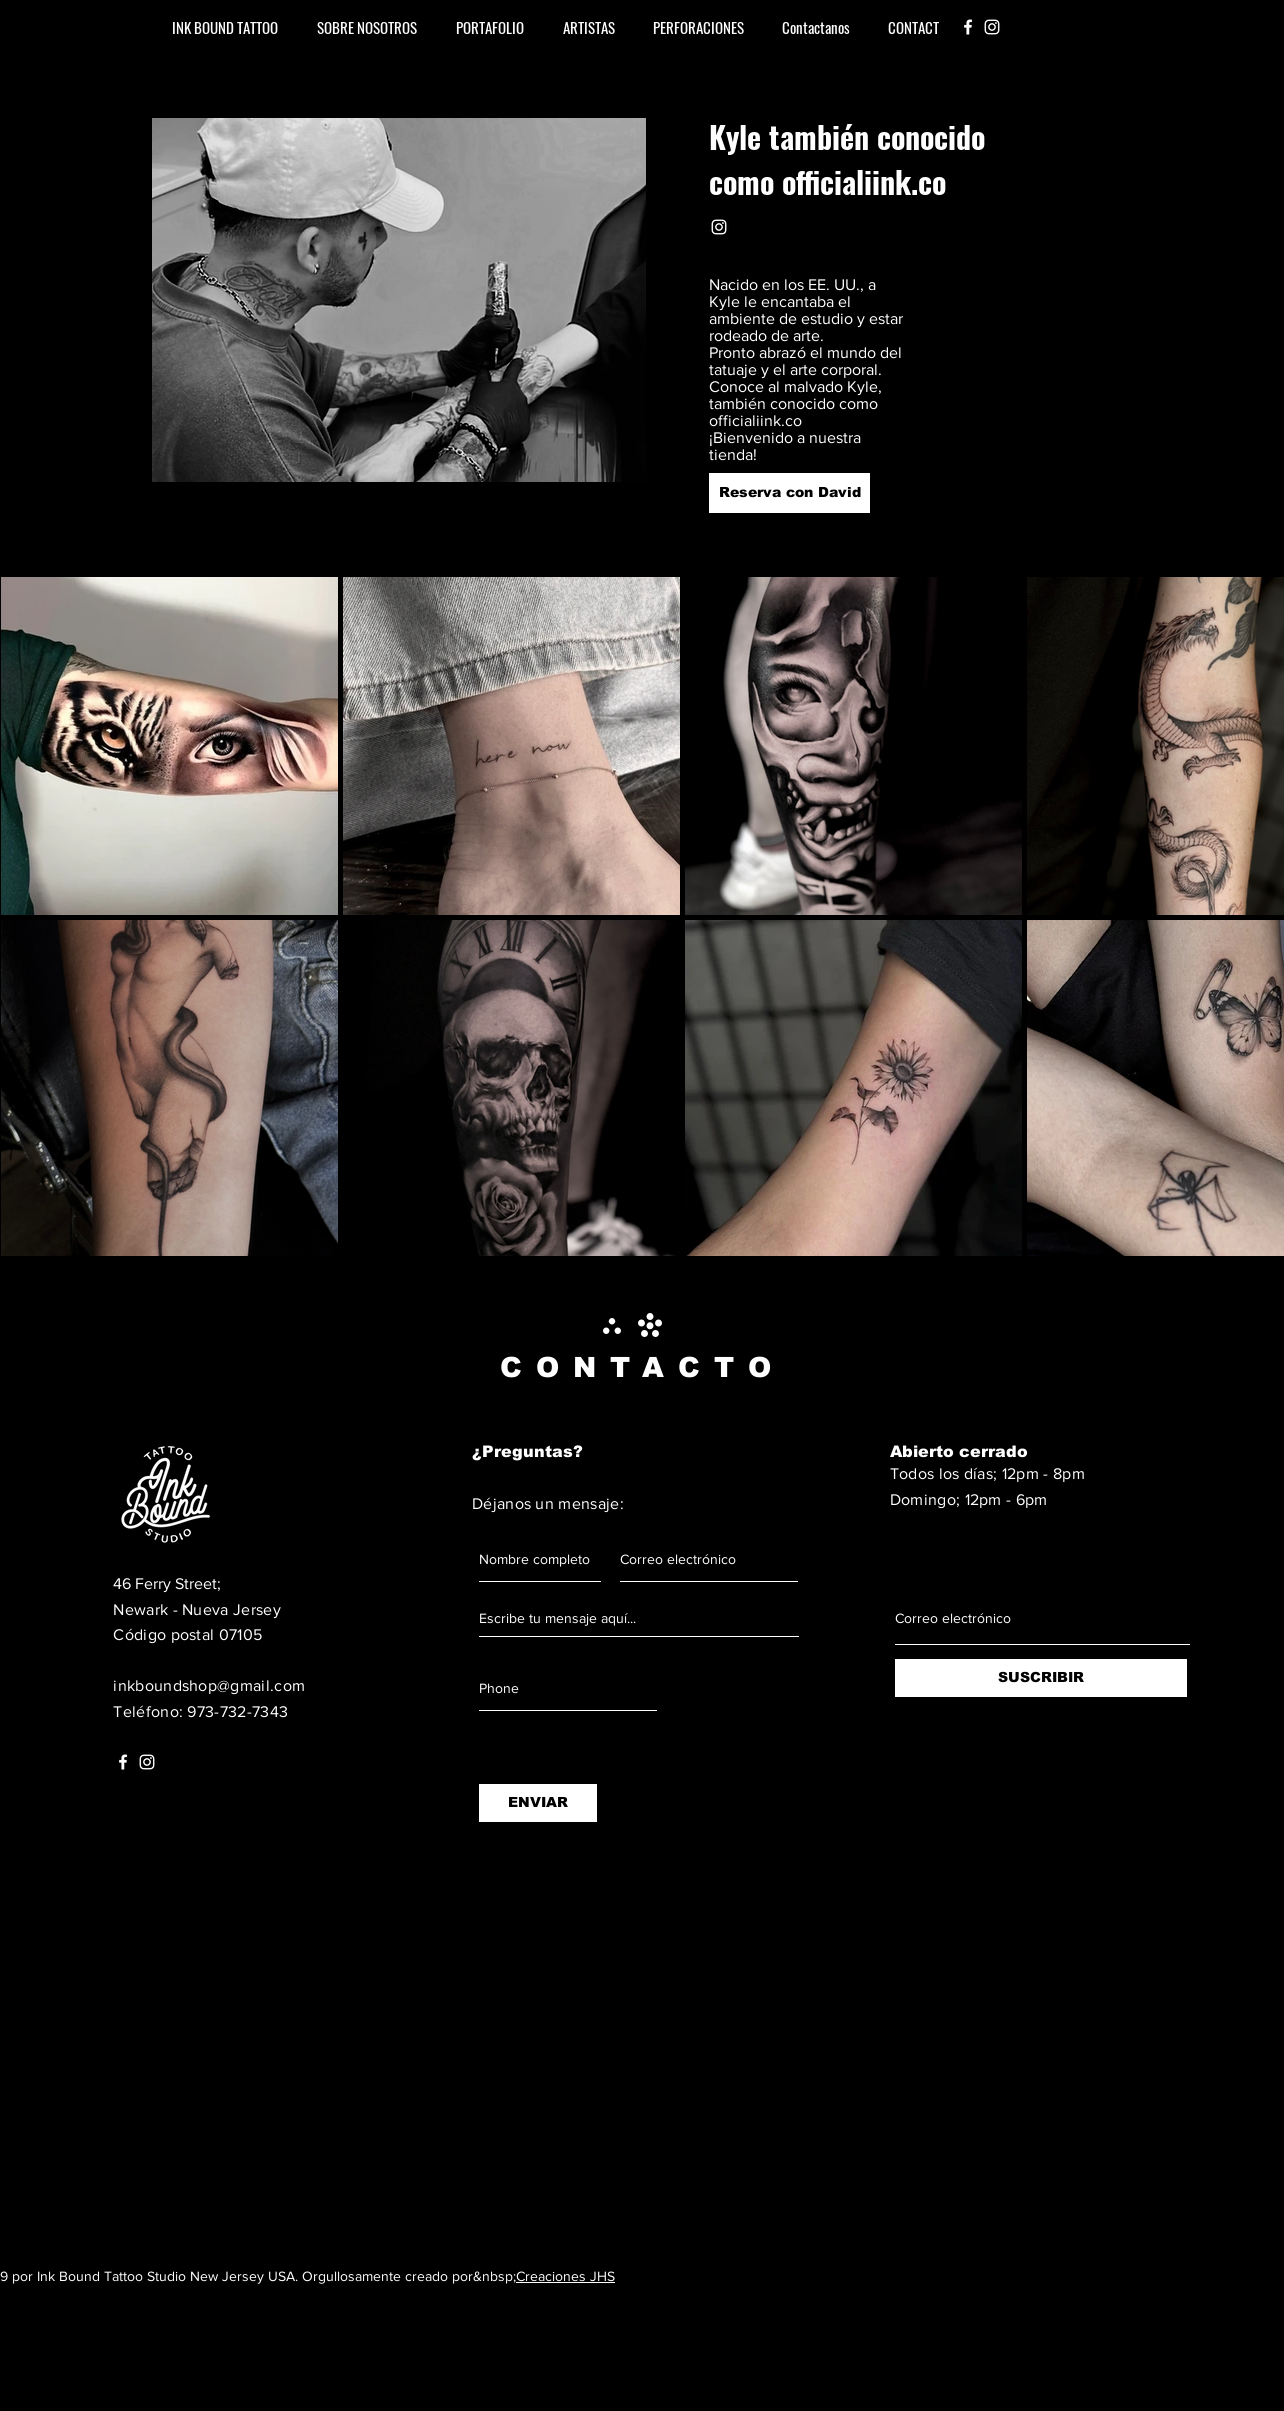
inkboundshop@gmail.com (209, 1685)
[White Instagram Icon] (992, 27)
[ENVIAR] (538, 1803)
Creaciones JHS (565, 2276)
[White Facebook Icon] (968, 27)
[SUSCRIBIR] (1041, 1678)
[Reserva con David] (789, 493)
